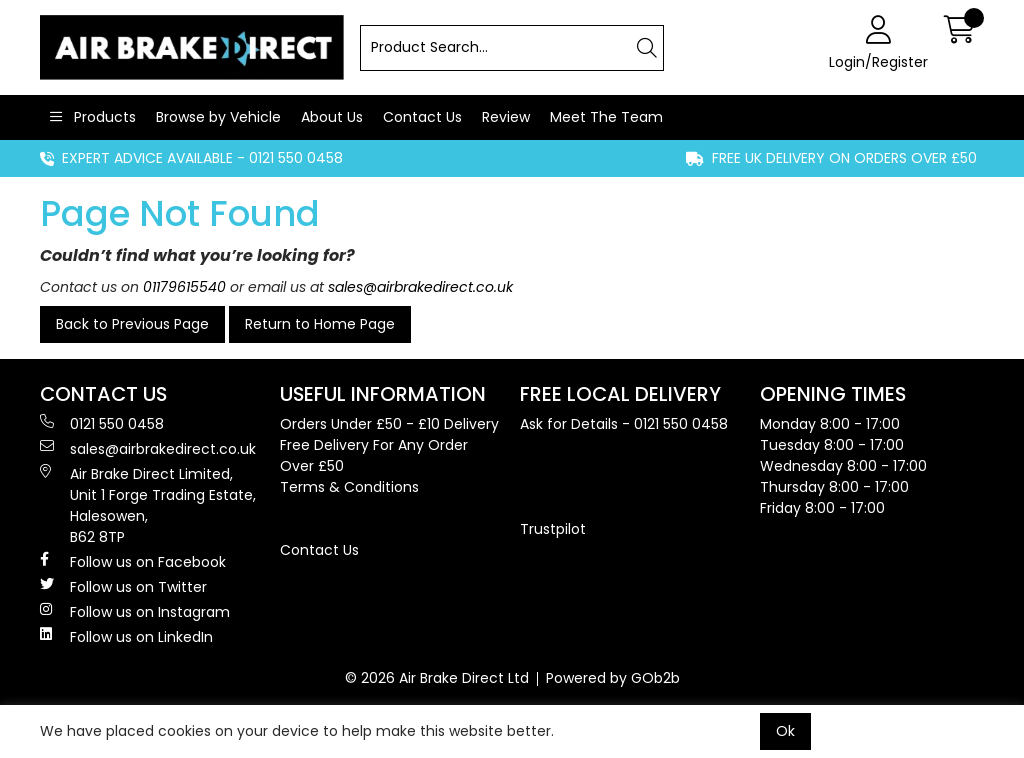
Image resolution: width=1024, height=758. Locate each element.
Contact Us (422, 117)
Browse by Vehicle (218, 117)
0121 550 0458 (102, 424)
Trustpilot (553, 529)
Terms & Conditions (349, 487)
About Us (332, 117)
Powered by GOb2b (613, 678)
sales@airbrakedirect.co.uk (420, 287)
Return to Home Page (320, 324)
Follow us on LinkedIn (126, 637)
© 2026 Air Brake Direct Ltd (437, 678)
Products (103, 117)
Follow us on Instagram (135, 612)
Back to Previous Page (132, 324)
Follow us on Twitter (123, 587)
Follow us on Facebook (133, 562)
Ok (785, 731)
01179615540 (184, 287)
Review (506, 117)
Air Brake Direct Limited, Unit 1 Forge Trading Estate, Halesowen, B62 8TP (148, 505)
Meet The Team (606, 117)
